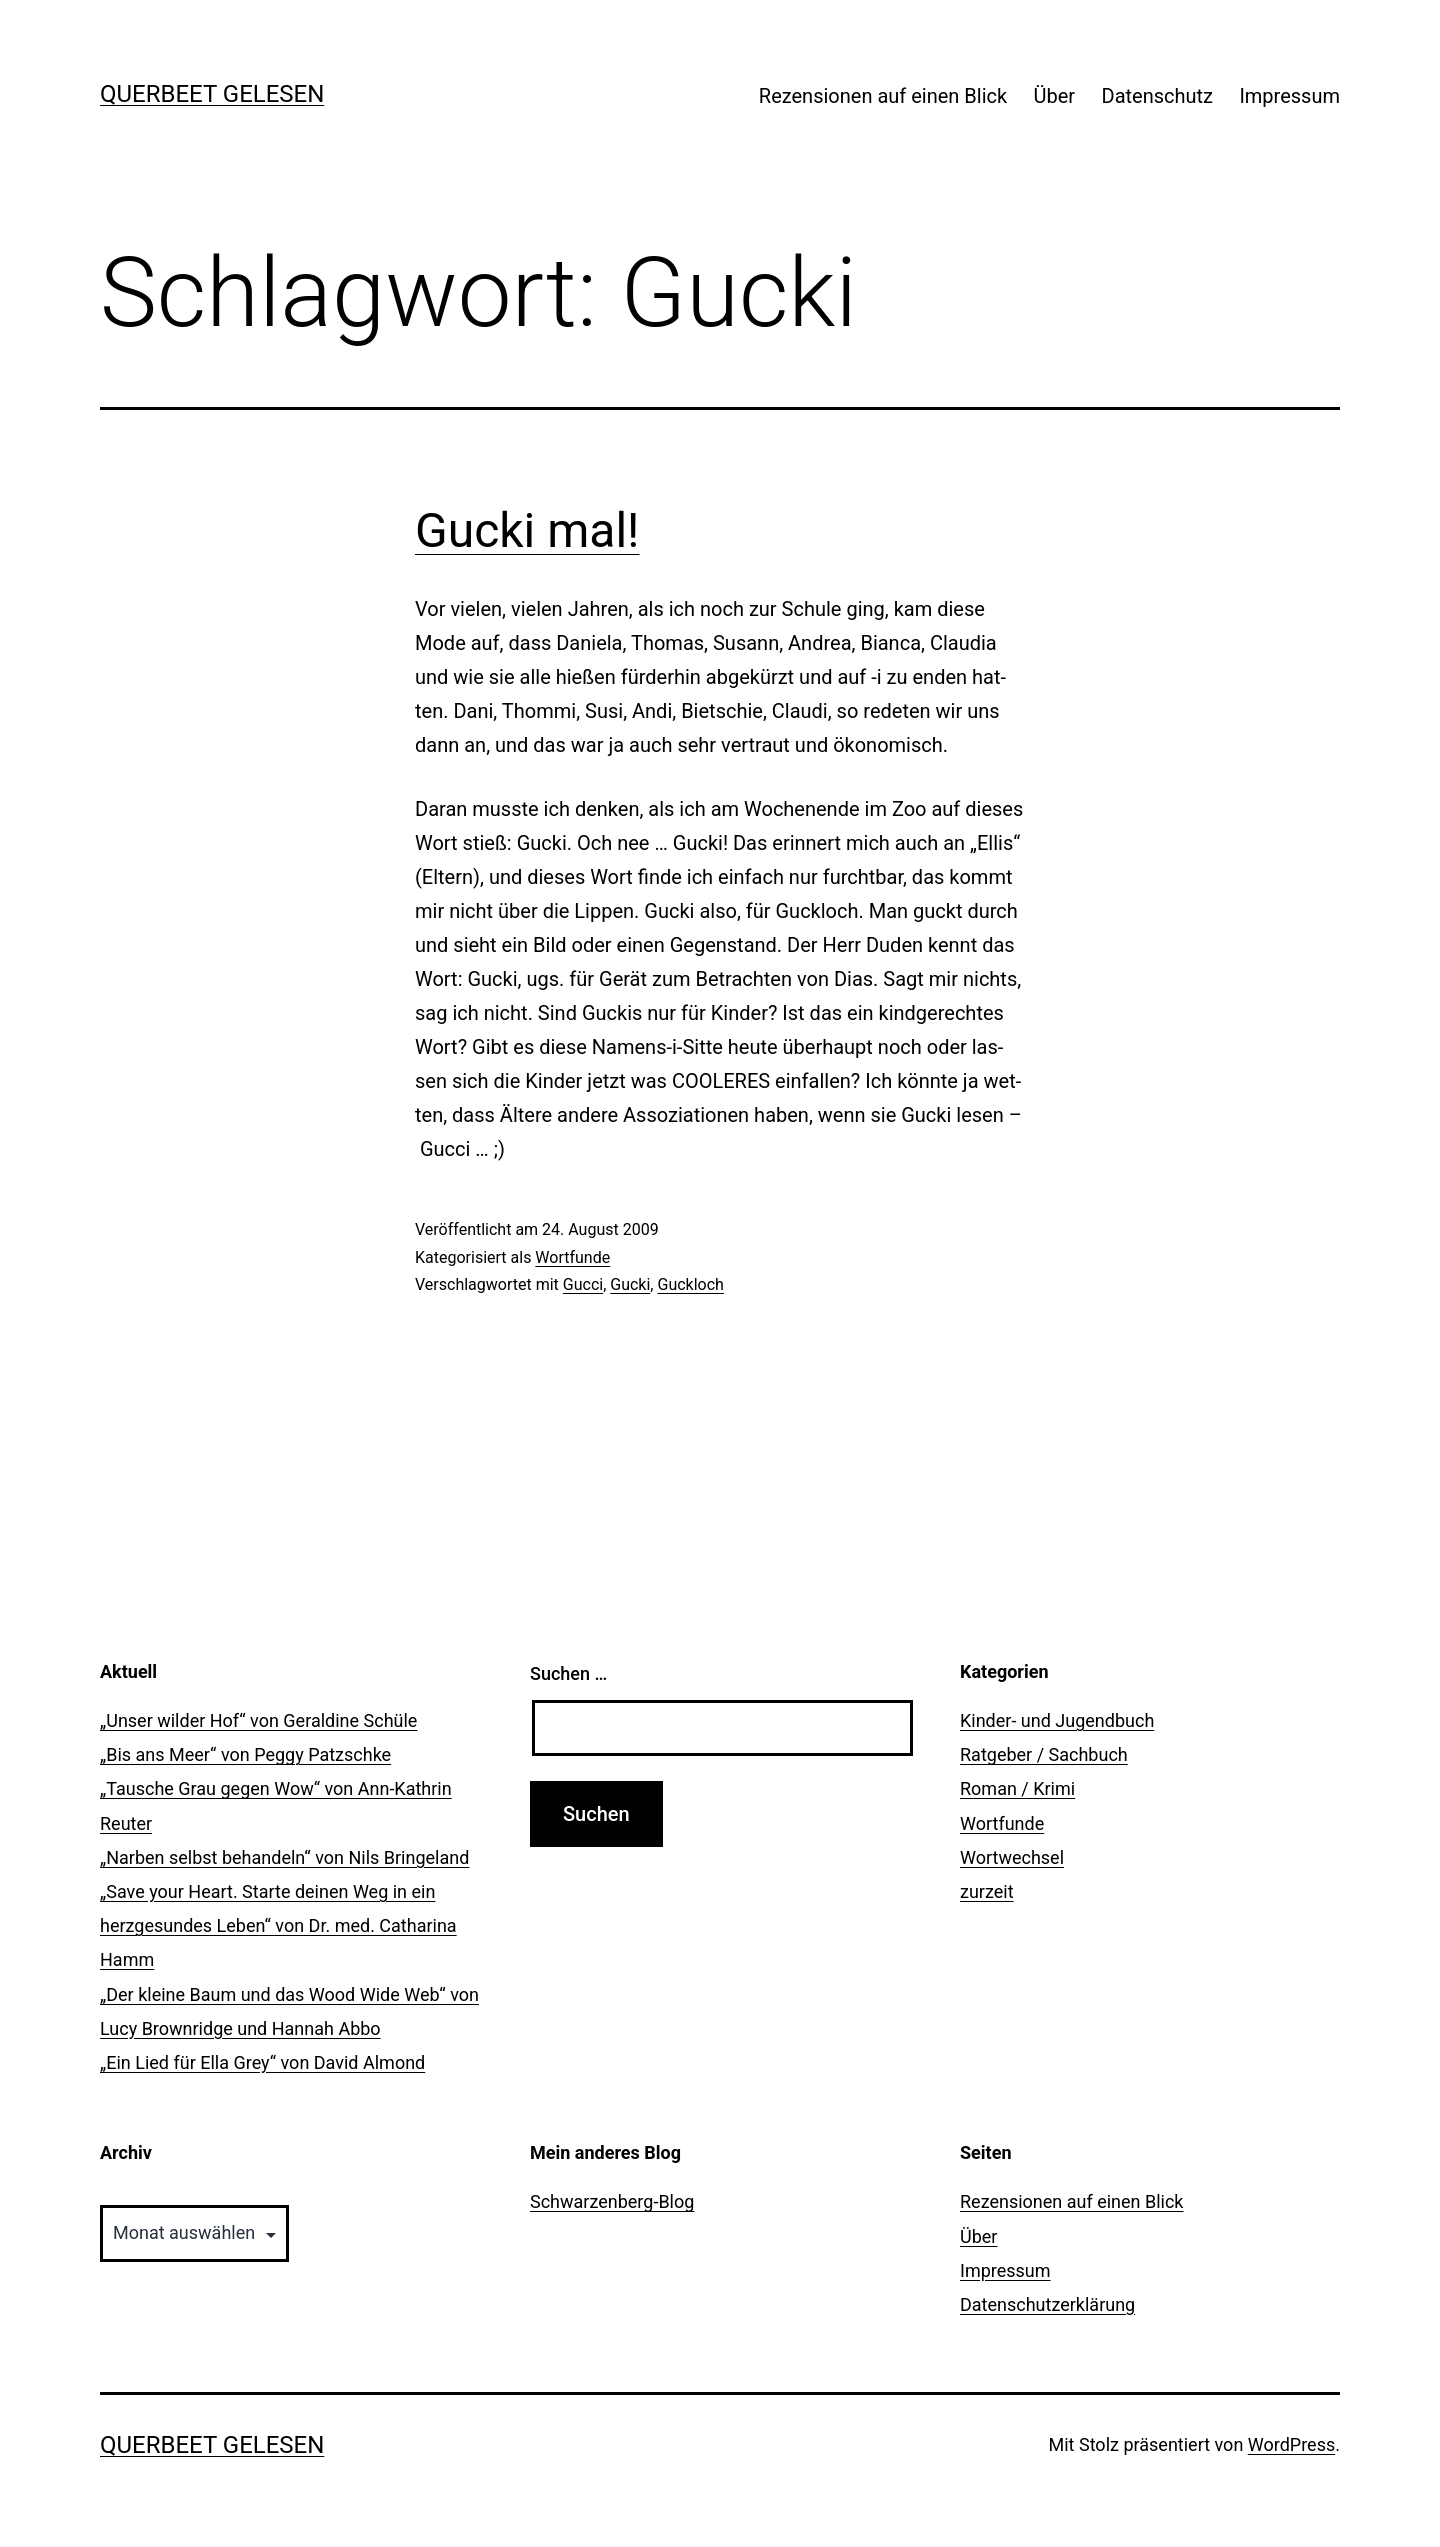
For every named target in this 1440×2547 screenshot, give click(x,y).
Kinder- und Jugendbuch (1057, 1720)
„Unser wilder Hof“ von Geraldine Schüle (258, 1720)
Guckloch (690, 1284)
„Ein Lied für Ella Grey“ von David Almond (262, 2062)
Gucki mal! (527, 530)
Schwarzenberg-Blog (612, 2201)
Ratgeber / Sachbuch (1044, 1754)
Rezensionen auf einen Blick (883, 96)
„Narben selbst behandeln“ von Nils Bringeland (284, 1857)
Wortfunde (572, 1257)
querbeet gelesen (212, 94)
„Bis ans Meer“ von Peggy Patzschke (245, 1754)
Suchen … (568, 1673)
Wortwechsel (1012, 1857)
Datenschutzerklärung (1047, 2304)
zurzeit (987, 1891)
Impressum (1289, 96)
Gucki (630, 1284)
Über (1055, 96)
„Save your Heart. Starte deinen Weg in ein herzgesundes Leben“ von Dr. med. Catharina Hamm (278, 1925)
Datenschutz (1158, 96)
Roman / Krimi (1017, 1788)
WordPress (1291, 2444)
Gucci (583, 1284)
